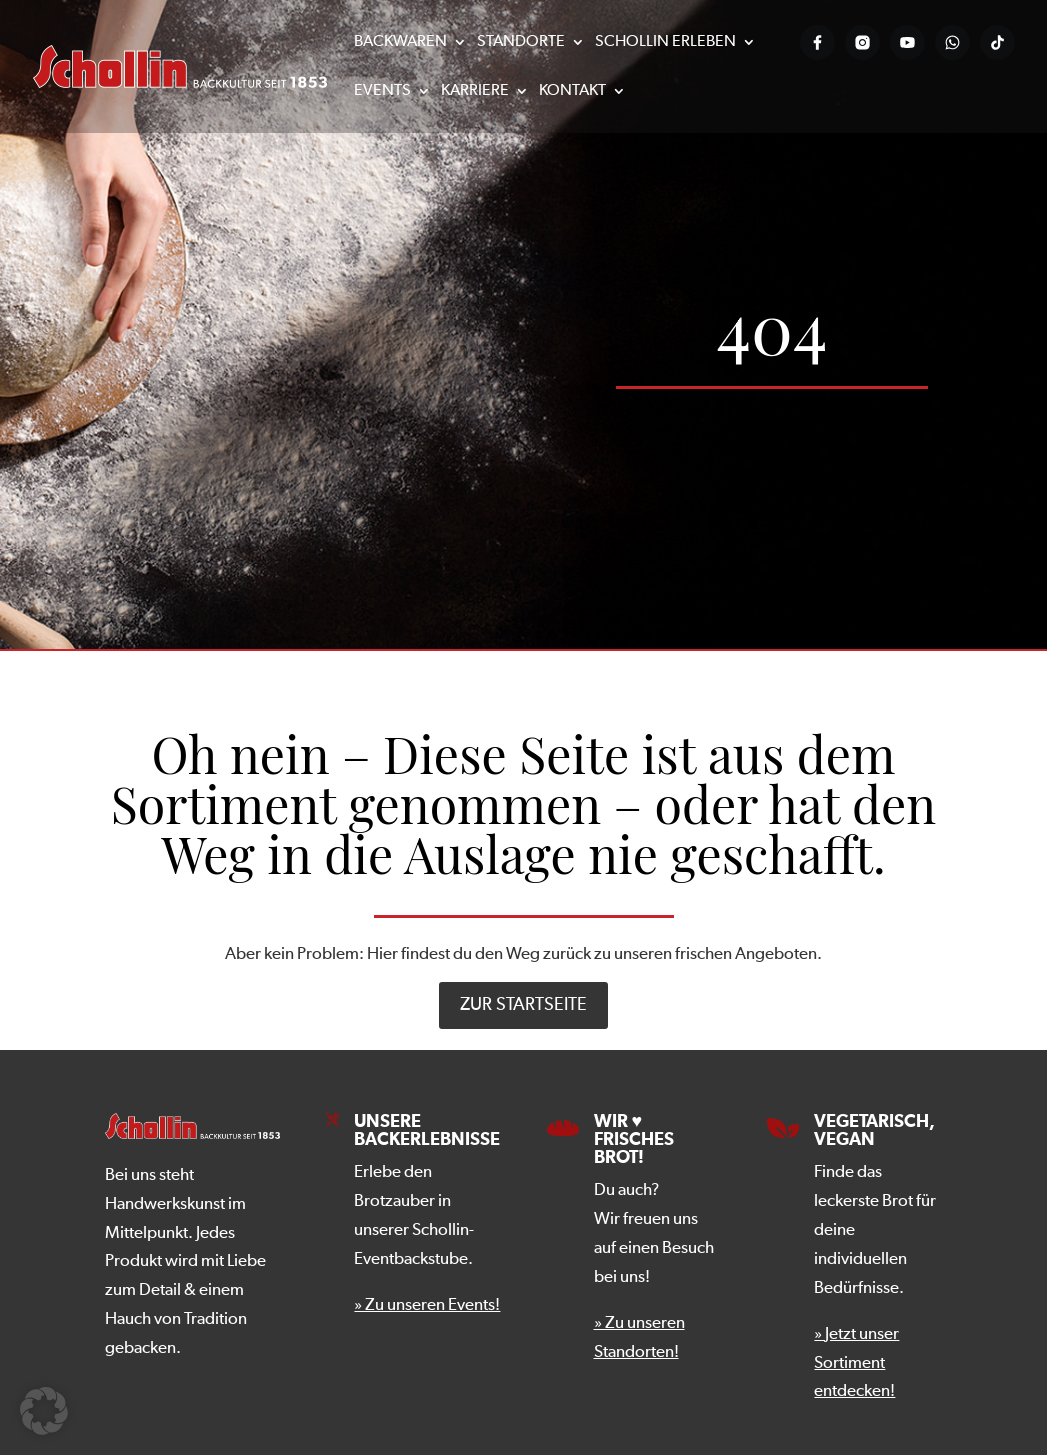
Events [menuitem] (382, 91)
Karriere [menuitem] (475, 91)
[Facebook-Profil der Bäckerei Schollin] (817, 42)
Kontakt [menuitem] (572, 91)
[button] (44, 1411)
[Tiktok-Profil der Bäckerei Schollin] (997, 42)
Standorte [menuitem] (521, 42)
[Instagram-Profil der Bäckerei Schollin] (862, 42)
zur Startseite (523, 1005)
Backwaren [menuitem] (400, 42)
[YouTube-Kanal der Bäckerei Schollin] (907, 42)
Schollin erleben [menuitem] (665, 42)
